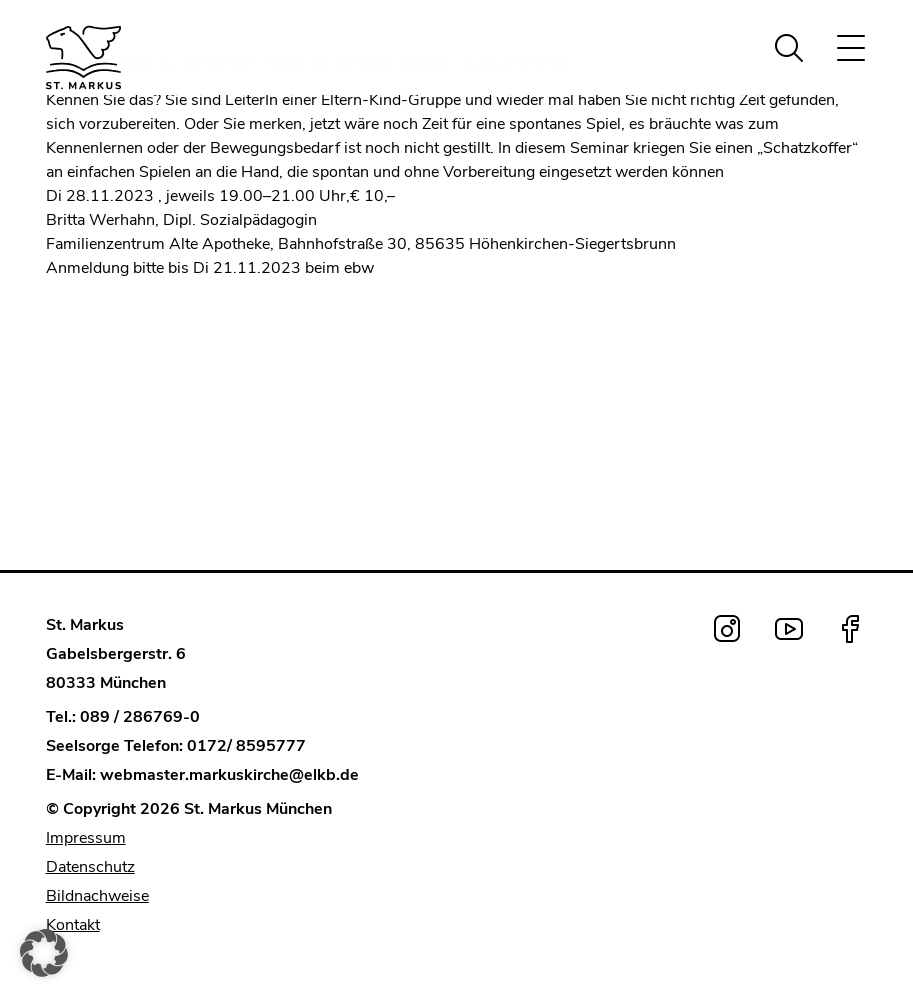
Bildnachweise (97, 896)
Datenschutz (90, 867)
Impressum (86, 838)
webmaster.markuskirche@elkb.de (229, 775)
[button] (44, 953)
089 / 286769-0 (140, 717)
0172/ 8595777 (246, 746)
